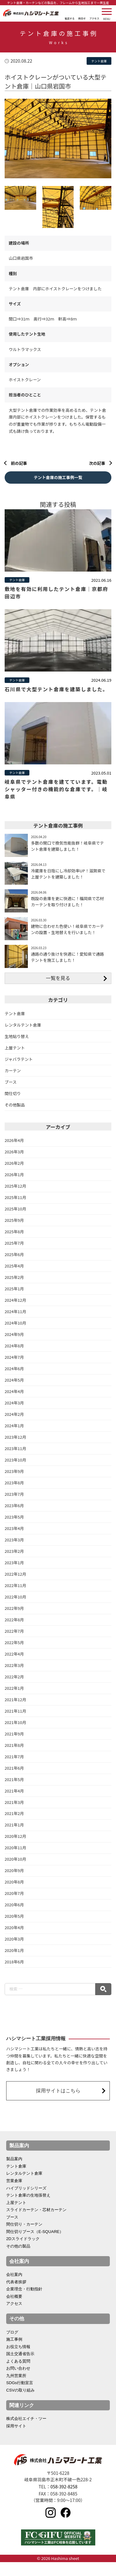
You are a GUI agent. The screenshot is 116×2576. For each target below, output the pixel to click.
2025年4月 (14, 1277)
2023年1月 (14, 1574)
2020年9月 (14, 1883)
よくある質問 (18, 2374)
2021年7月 (14, 1769)
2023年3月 (14, 1552)
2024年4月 (14, 1403)
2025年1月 (14, 1300)
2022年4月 (14, 1666)
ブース (11, 1092)
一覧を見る (58, 988)
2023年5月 (14, 1529)
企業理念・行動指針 (24, 2302)
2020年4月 (14, 1941)
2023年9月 (14, 1483)
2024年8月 (14, 1357)
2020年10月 (15, 1872)
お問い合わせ (18, 2382)
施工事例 (14, 2353)
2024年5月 (14, 1391)
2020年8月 (14, 1895)
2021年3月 (14, 1815)
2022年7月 (14, 1643)
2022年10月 (15, 1609)
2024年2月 (14, 1426)
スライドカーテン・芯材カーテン (36, 2223)
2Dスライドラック (23, 2252)
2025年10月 (15, 1220)
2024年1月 (14, 1437)
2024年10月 (15, 1334)
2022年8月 (14, 1632)
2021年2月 (14, 1826)
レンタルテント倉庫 (23, 1035)
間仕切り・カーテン (24, 2237)
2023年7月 (14, 1506)
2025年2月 (14, 1288)
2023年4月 (14, 1540)
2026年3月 (14, 1162)
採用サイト (16, 2439)
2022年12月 (15, 1586)
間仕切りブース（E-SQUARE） (34, 2245)
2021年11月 (15, 1723)
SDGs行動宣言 (19, 2396)
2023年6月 (14, 1517)
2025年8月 (14, 1243)
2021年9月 (14, 1746)
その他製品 (15, 1115)
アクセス (14, 2317)
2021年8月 (14, 1757)
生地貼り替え (17, 1047)
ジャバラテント (19, 1070)
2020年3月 (14, 1952)
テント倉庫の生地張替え (28, 2208)
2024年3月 (14, 1414)
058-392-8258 (63, 2500)
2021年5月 (14, 1792)
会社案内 (14, 2288)
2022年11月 (15, 1597)
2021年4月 (14, 1803)
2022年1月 (14, 1700)
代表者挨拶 (16, 2295)
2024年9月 (14, 1346)
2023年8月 (14, 1494)
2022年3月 (14, 1678)
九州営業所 (16, 2389)
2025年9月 (14, 1231)
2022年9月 (14, 1620)
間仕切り (13, 1104)
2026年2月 (14, 1174)
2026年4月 (14, 1151)
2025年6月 (14, 1265)
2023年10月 (15, 1471)
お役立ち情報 (18, 2360)
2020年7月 (14, 1906)
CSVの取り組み (20, 2403)
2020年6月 (14, 1918)
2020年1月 (14, 1963)
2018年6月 (14, 1975)
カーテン (13, 1081)
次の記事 (97, 463)
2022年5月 (14, 1654)
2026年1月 (14, 1186)
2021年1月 (14, 1838)
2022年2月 (14, 1689)
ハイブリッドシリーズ (26, 2201)
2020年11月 (15, 1860)
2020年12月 (15, 1849)
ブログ (12, 2345)
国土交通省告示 (20, 2367)
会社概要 (14, 2310)
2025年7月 (14, 1254)
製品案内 (14, 2172)
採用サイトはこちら (58, 2103)
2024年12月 (15, 1311)
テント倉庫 (15, 1024)
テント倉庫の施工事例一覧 (58, 477)
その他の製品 (18, 2259)
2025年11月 (15, 1208)
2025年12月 (15, 1197)
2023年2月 (14, 1563)
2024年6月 (14, 1380)
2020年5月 (14, 1929)
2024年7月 (14, 1368)
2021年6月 (14, 1780)
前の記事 (19, 463)
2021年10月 (15, 1735)
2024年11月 (15, 1323)
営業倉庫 (14, 2194)
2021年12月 (15, 1712)
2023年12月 (15, 1449)
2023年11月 (15, 1460)
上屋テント (15, 1058)
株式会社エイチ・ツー (26, 2432)
